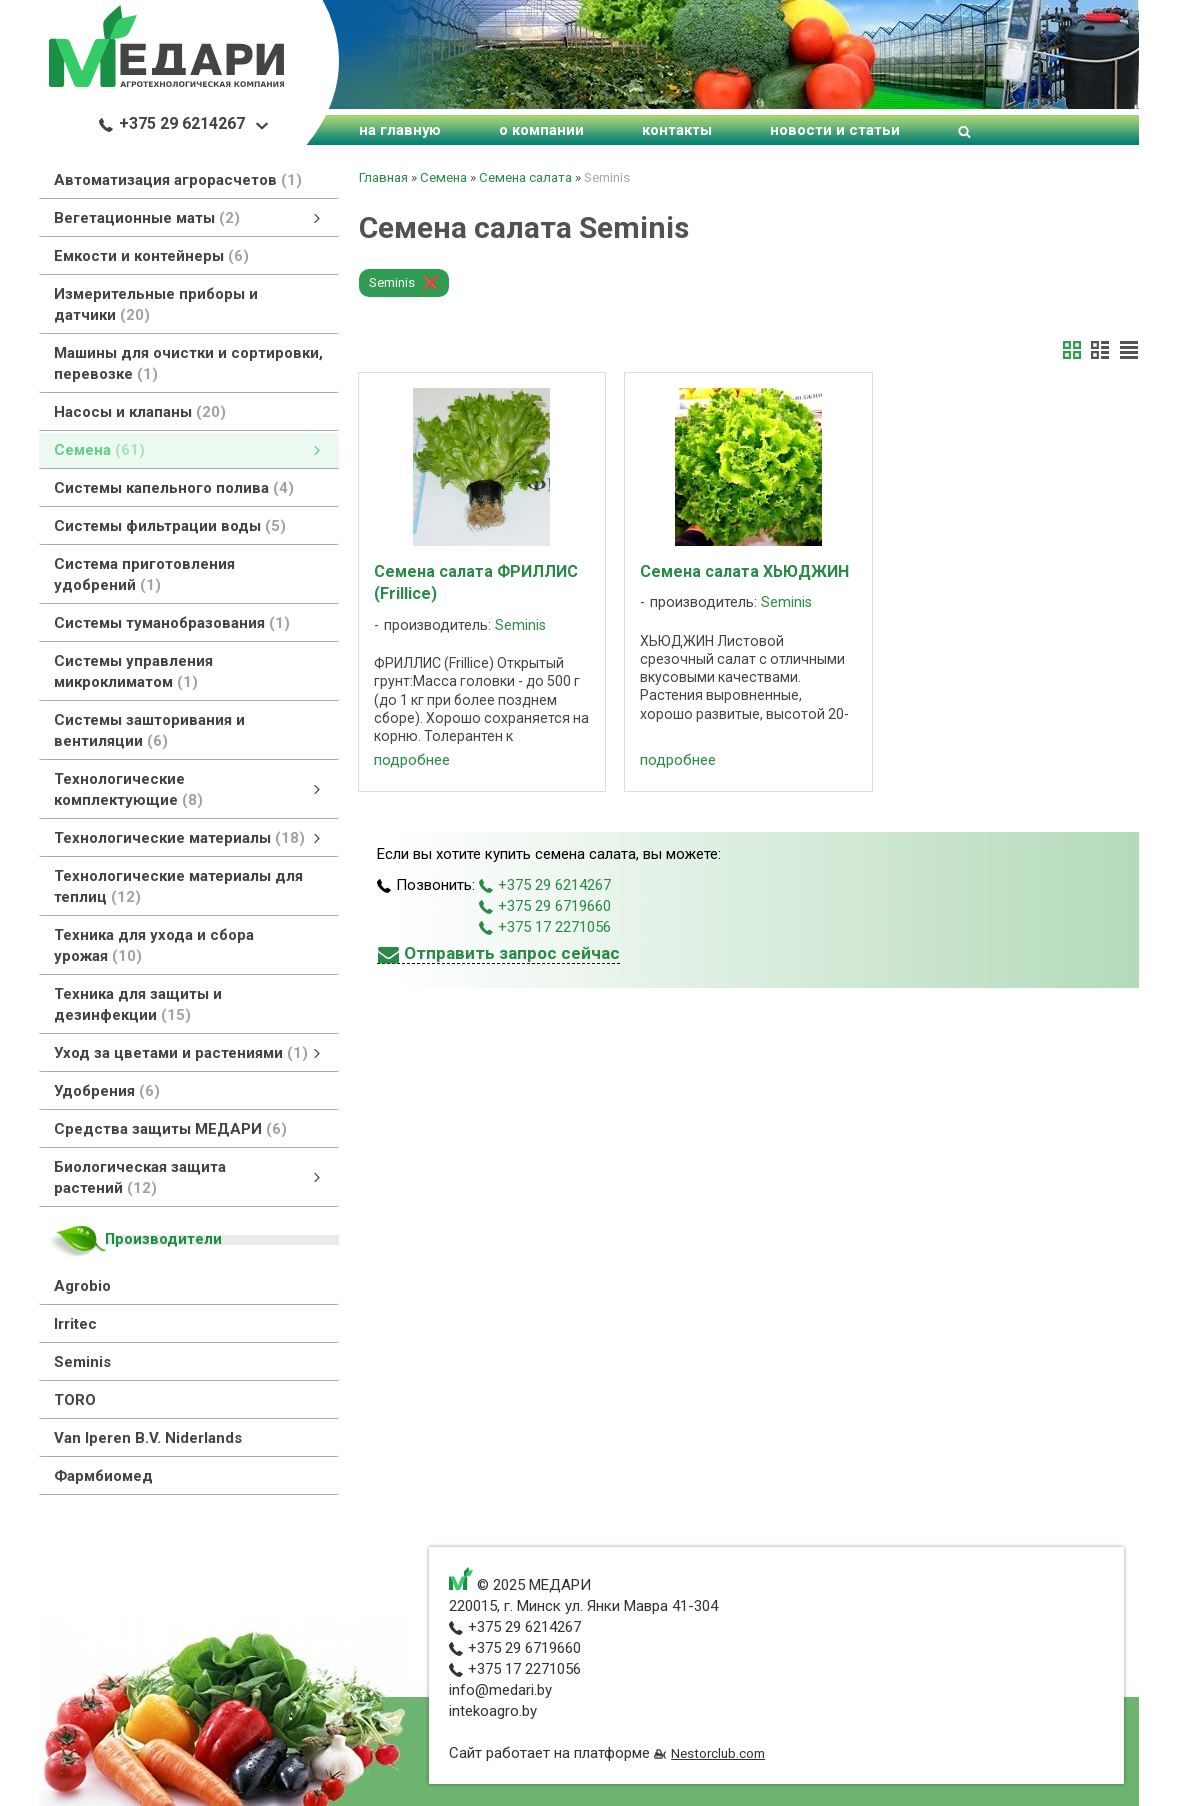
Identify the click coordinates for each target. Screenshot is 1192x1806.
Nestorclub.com (718, 1753)
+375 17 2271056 (545, 927)
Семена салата (525, 177)
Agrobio (82, 1286)
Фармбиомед (103, 1476)
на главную (400, 130)
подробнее (412, 760)
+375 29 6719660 (545, 906)
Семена (443, 177)
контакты (677, 130)
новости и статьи (835, 130)
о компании (541, 130)
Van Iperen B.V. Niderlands (148, 1438)
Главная (383, 177)
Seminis (82, 1362)
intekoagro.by (493, 1711)
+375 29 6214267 (172, 123)
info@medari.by (500, 1690)
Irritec (75, 1324)
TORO (75, 1400)
